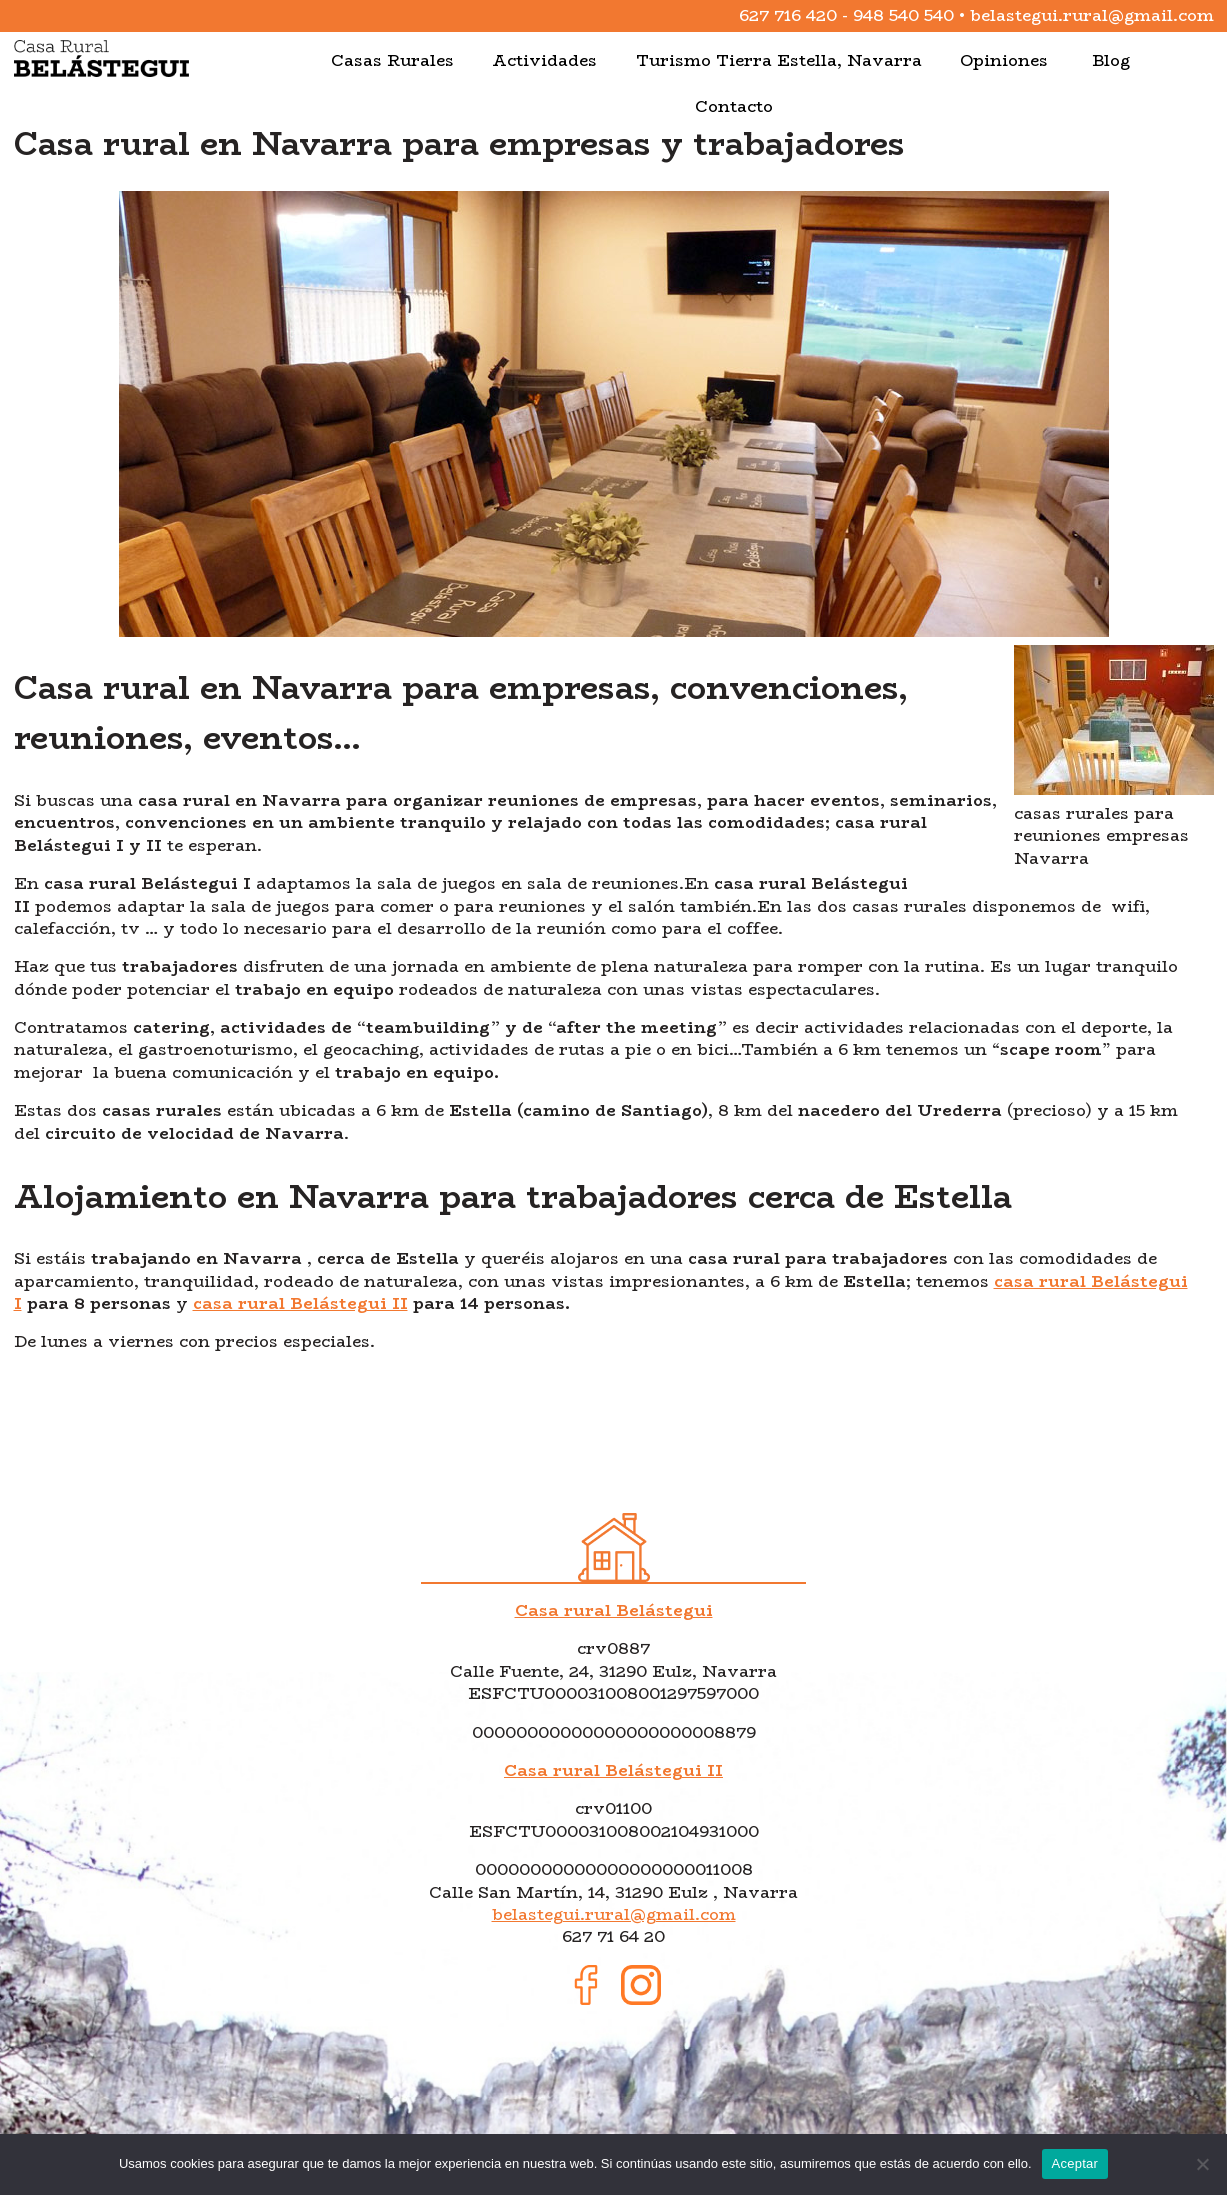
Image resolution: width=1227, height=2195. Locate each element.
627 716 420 (788, 15)
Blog (1111, 60)
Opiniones (1004, 60)
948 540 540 (903, 15)
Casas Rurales (392, 60)
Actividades (544, 60)
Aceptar (1075, 2163)
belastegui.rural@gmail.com (1092, 15)
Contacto (734, 106)
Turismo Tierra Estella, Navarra (779, 60)
